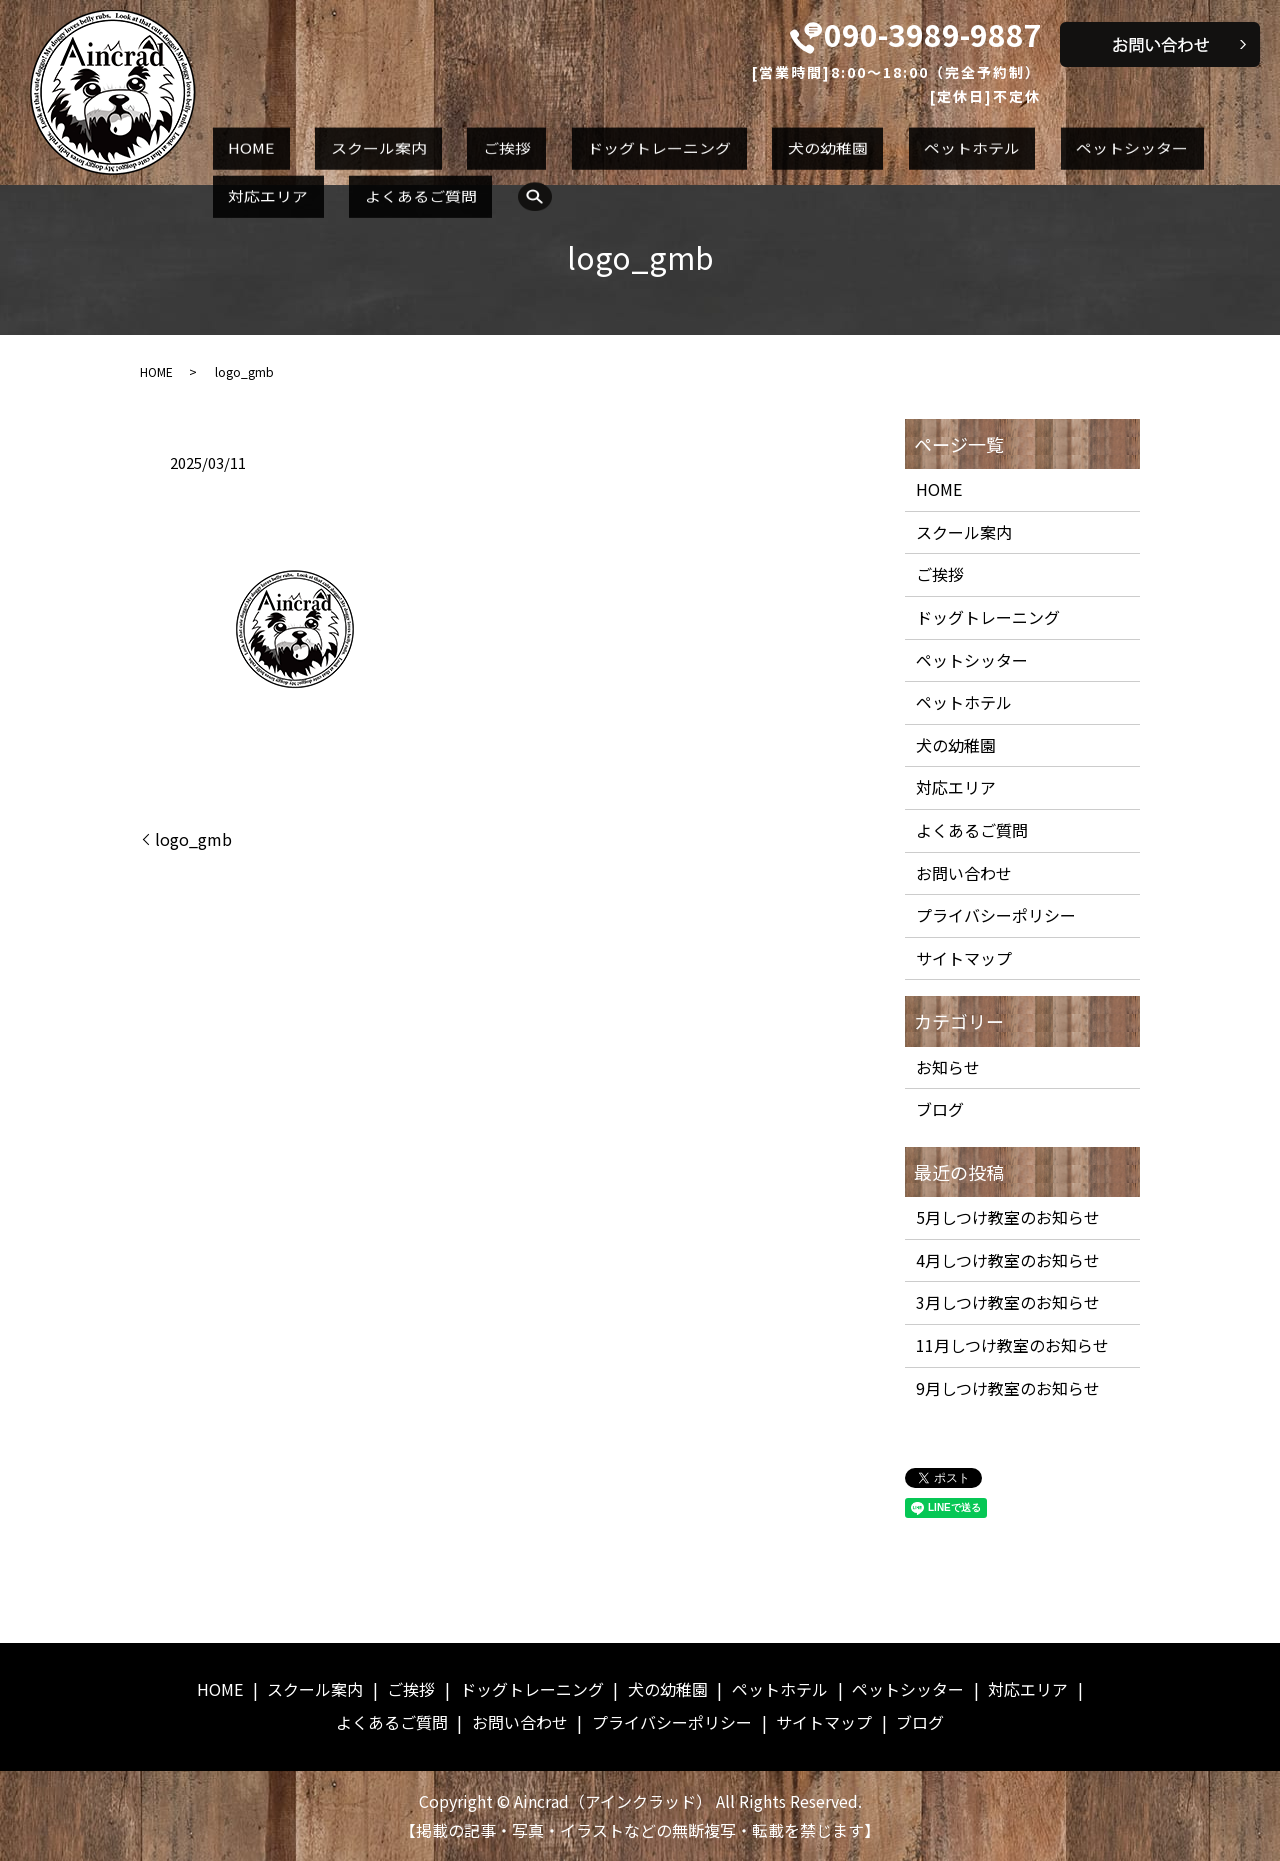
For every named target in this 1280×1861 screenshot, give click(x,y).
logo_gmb (193, 839)
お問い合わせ (964, 873)
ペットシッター (933, 143)
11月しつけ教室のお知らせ (1012, 1345)
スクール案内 (333, 143)
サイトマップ (964, 958)
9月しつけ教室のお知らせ (1008, 1388)
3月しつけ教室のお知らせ (1008, 1302)
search (231, 179)
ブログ (940, 1109)
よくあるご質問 (1177, 143)
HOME (236, 143)
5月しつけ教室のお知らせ (1008, 1217)
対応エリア (1055, 143)
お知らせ (948, 1067)
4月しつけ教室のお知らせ (1008, 1260)
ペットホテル (804, 143)
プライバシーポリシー (996, 915)
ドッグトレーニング (553, 143)
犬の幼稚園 (690, 143)
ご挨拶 (431, 143)
